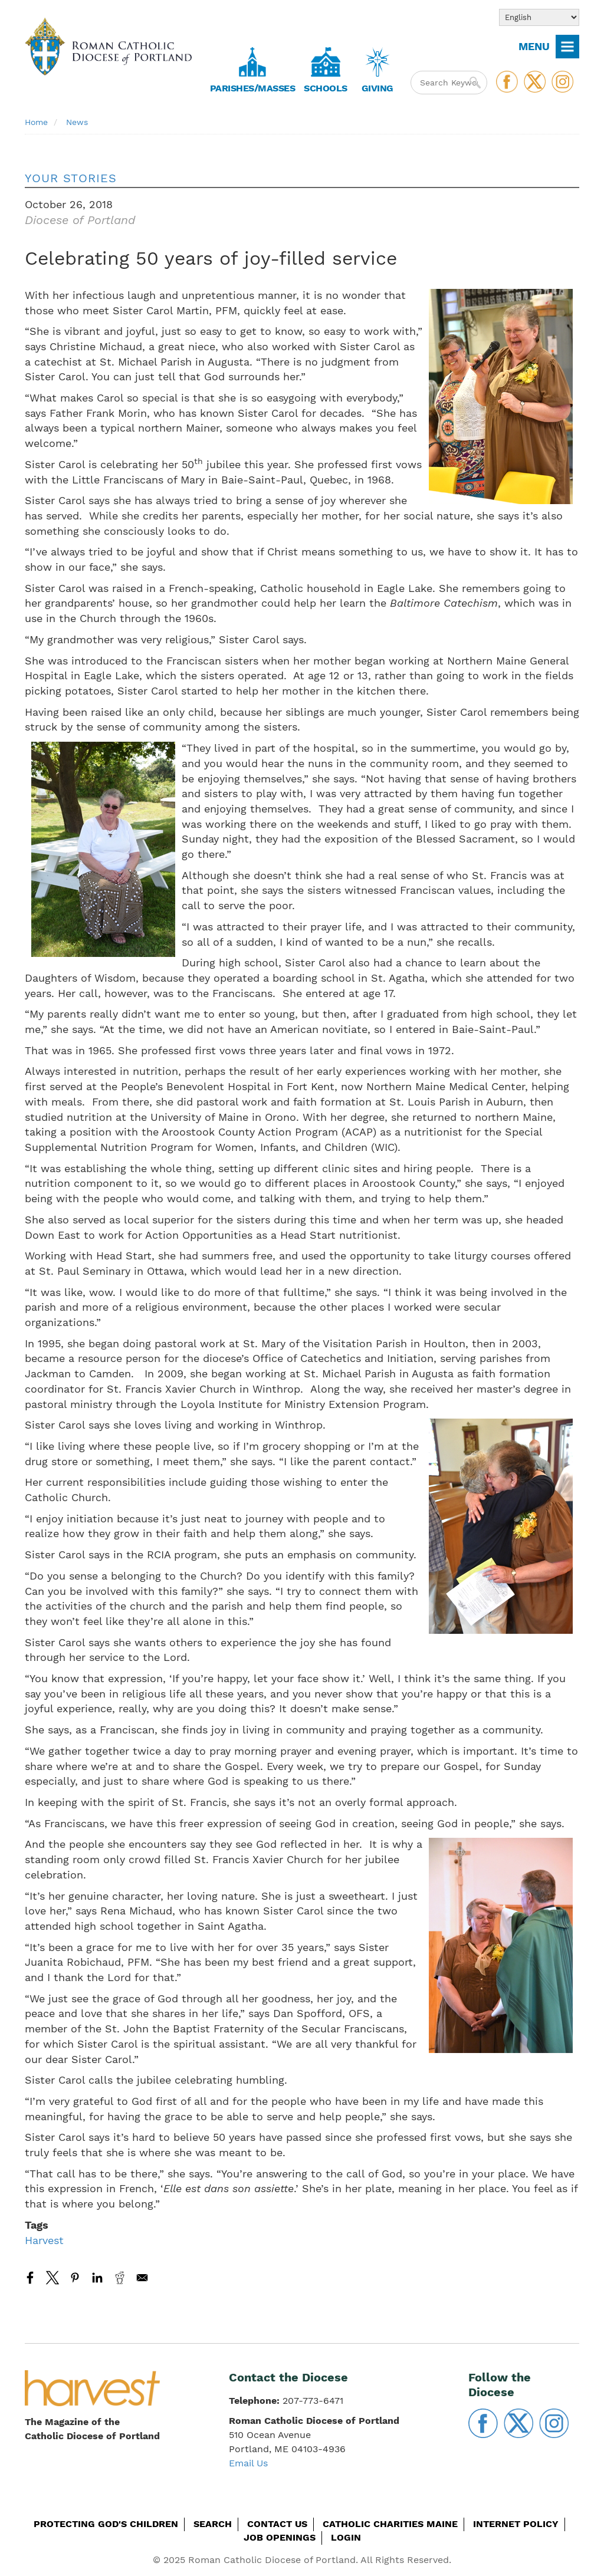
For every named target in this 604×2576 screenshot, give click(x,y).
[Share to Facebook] (30, 2278)
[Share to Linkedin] (97, 2278)
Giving (377, 88)
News (77, 122)
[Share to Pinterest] (75, 2278)
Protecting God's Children (106, 2523)
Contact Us (277, 2523)
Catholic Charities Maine (390, 2523)
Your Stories (71, 178)
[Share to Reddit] (120, 2278)
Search (212, 2523)
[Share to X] (52, 2278)
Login (346, 2537)
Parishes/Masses (253, 88)
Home (36, 122)
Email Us (248, 2463)
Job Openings (280, 2537)
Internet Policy (516, 2523)
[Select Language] (539, 17)
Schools (325, 88)
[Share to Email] (142, 2278)
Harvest (44, 2240)
